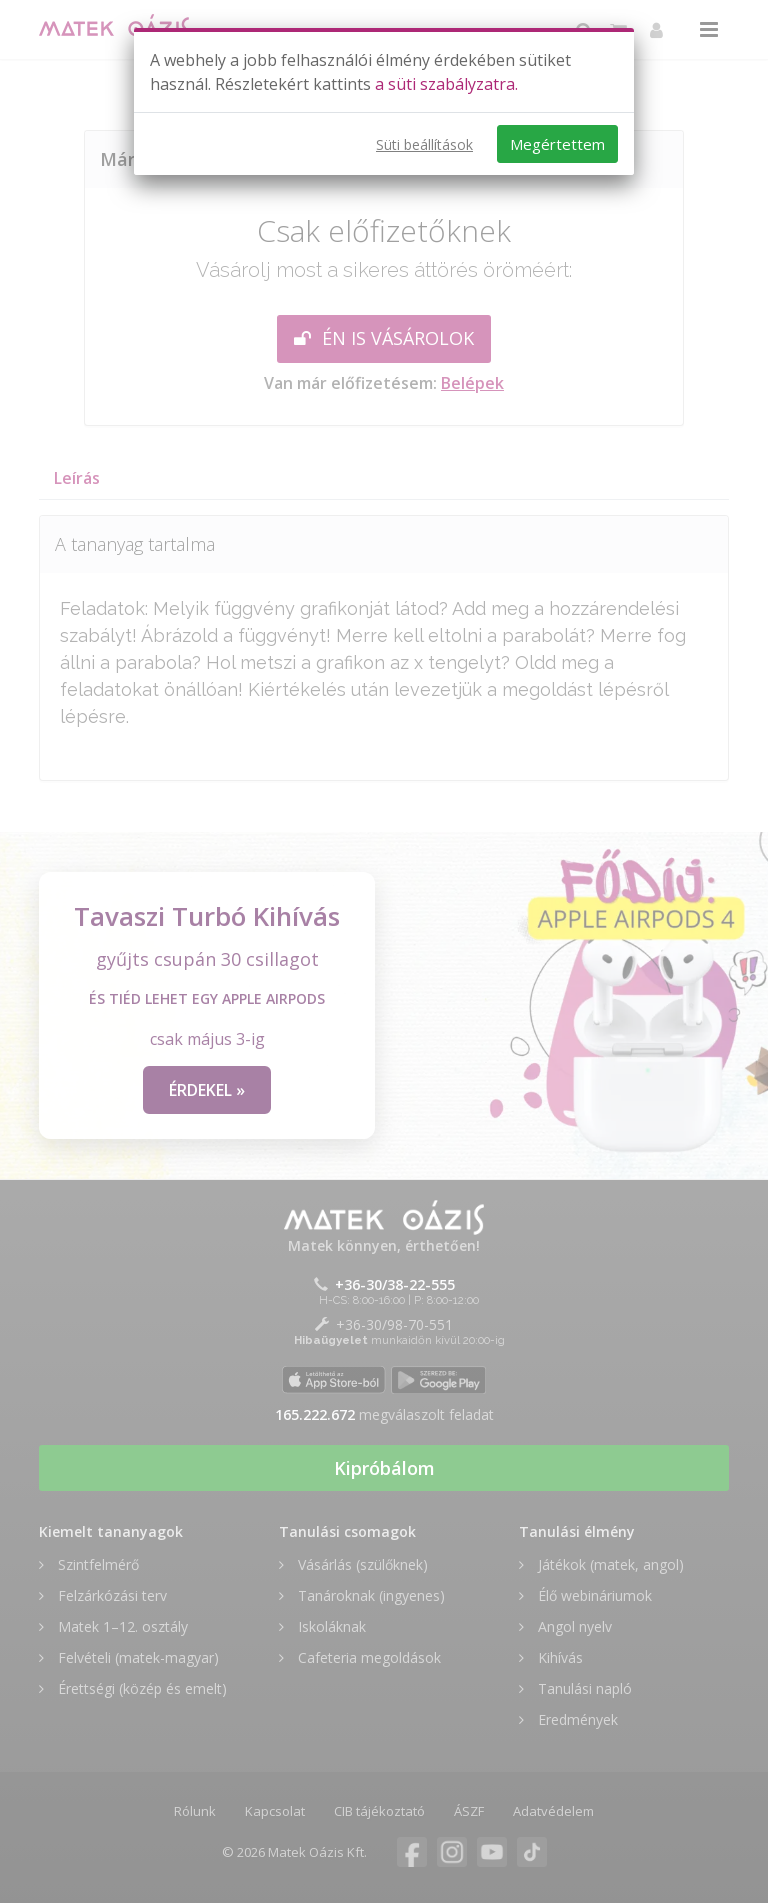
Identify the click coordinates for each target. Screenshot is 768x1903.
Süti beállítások (424, 144)
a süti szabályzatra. (446, 84)
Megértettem (557, 144)
